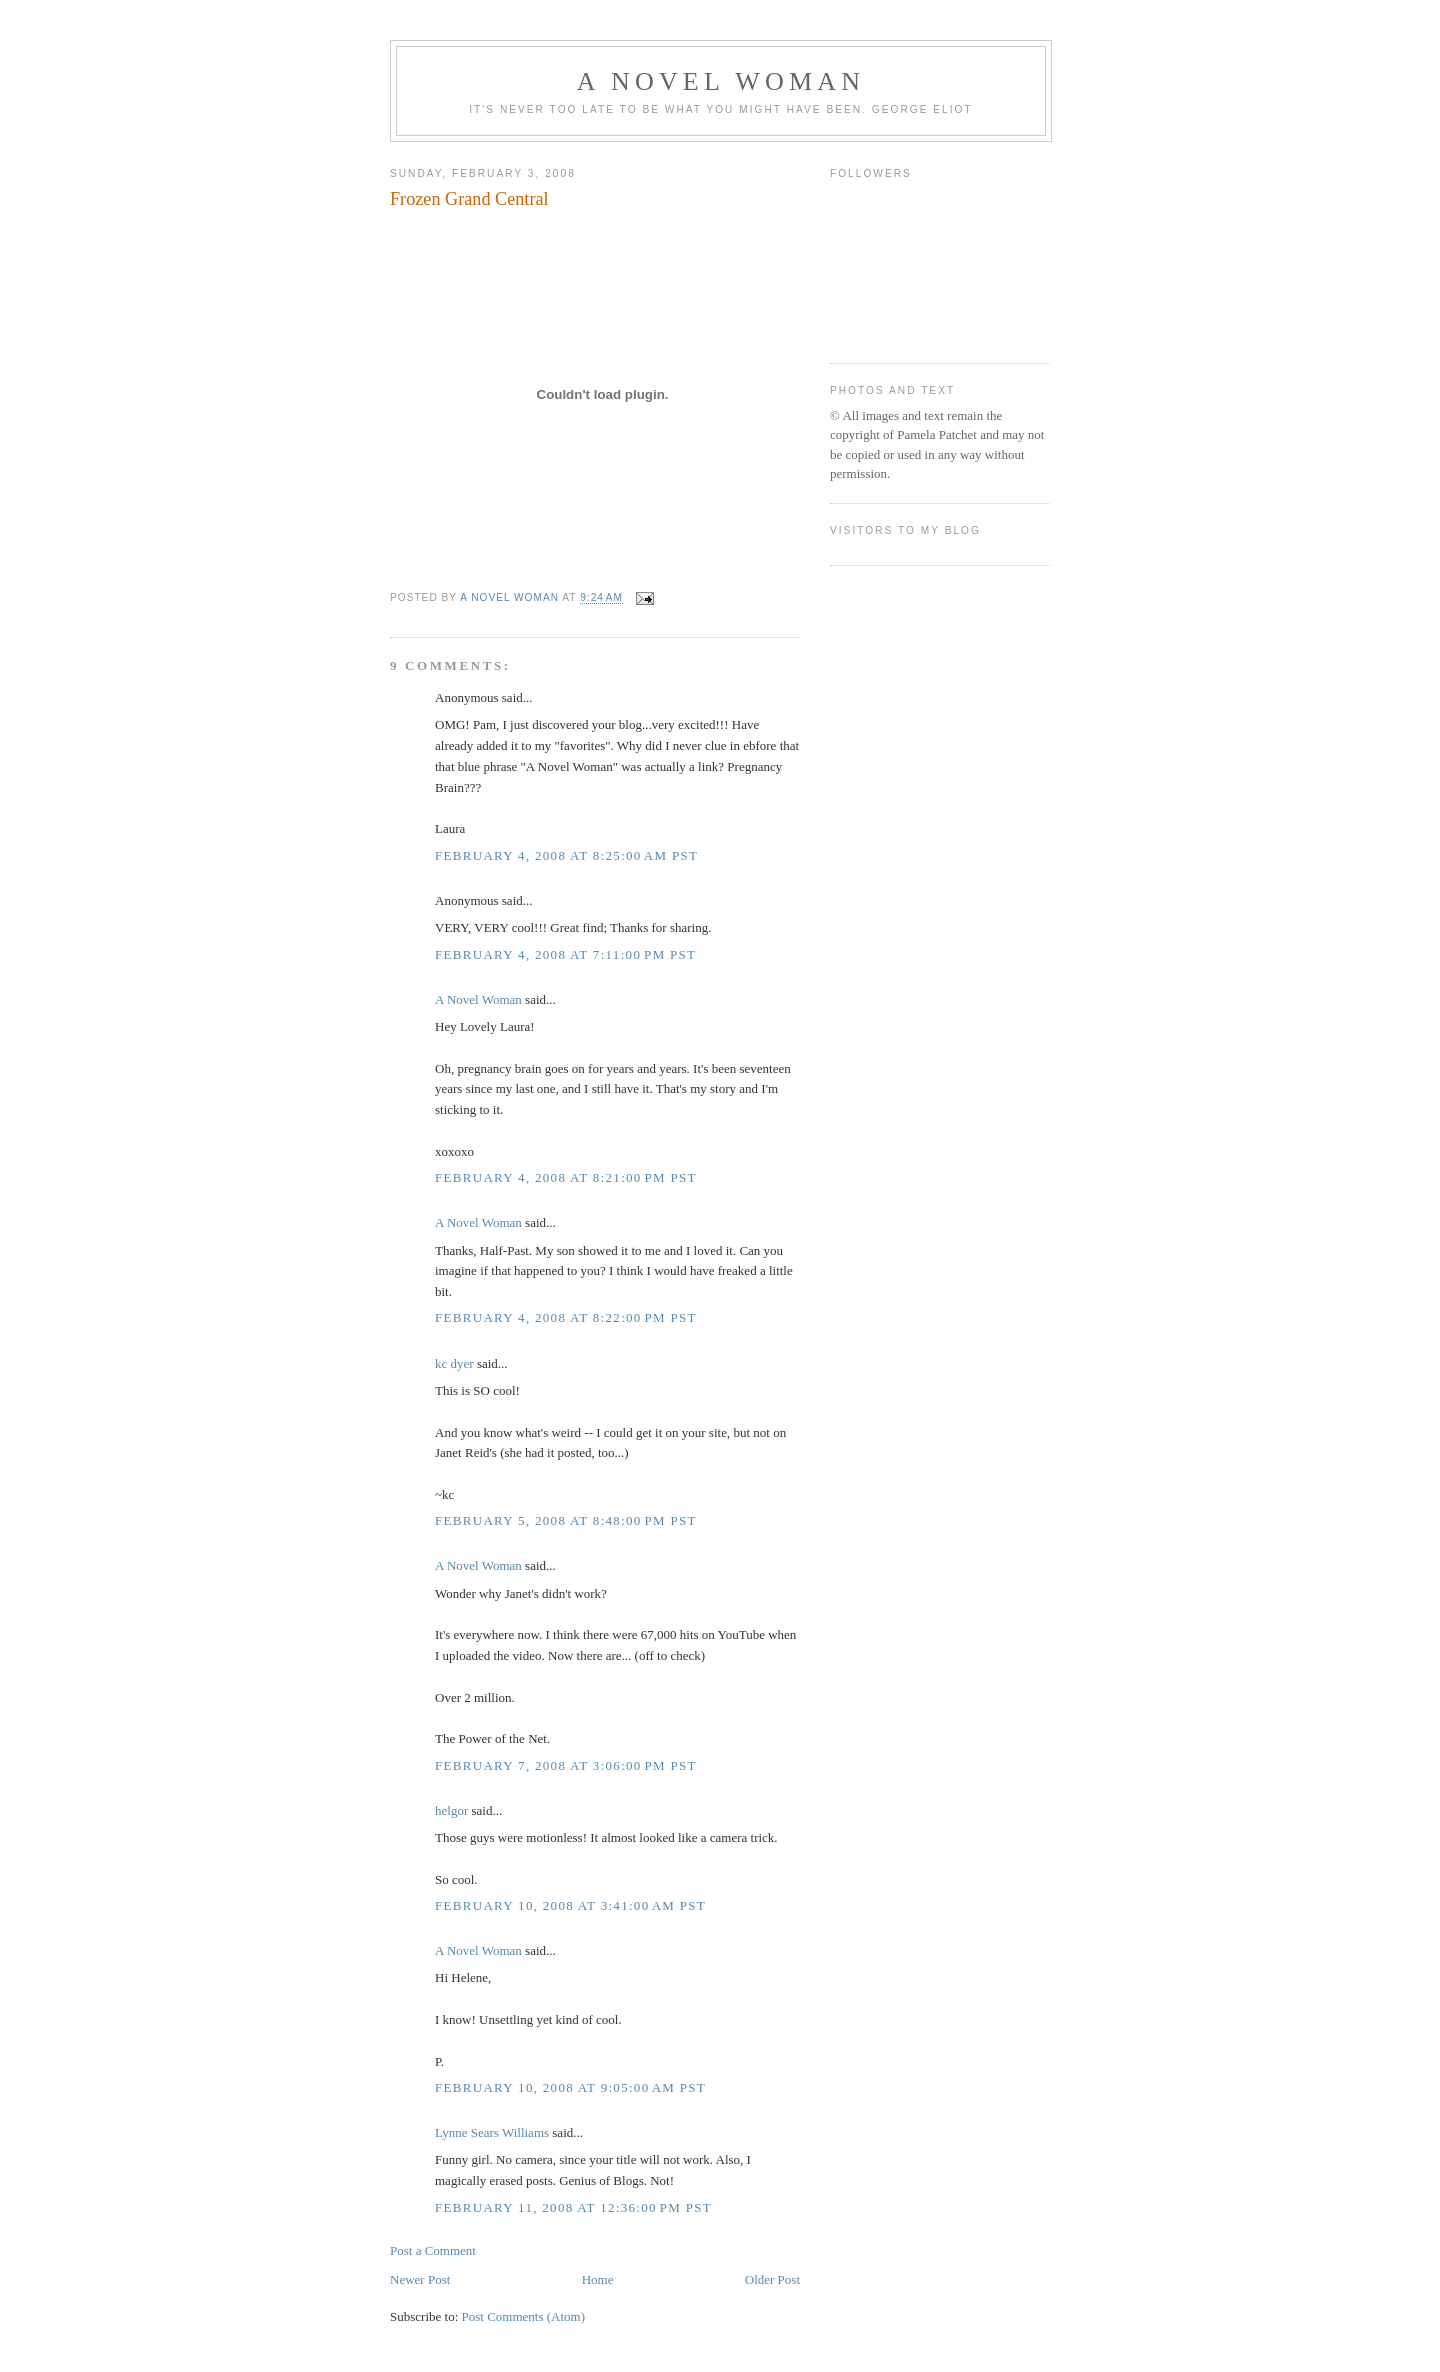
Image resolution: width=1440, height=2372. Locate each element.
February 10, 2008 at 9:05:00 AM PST (570, 2087)
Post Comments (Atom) (524, 2316)
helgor (451, 1810)
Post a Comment (433, 2250)
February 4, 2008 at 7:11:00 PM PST (565, 954)
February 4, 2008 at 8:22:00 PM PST (566, 1317)
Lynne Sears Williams (492, 2132)
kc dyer (454, 1363)
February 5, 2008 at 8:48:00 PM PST (566, 1520)
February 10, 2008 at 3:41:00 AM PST (570, 1905)
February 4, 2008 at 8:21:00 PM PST (566, 1177)
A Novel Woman (721, 81)
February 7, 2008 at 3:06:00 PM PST (566, 1765)
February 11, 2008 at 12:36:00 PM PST (573, 2207)
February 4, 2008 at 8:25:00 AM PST (566, 855)
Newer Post (420, 2279)
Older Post (772, 2279)
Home (598, 2279)
